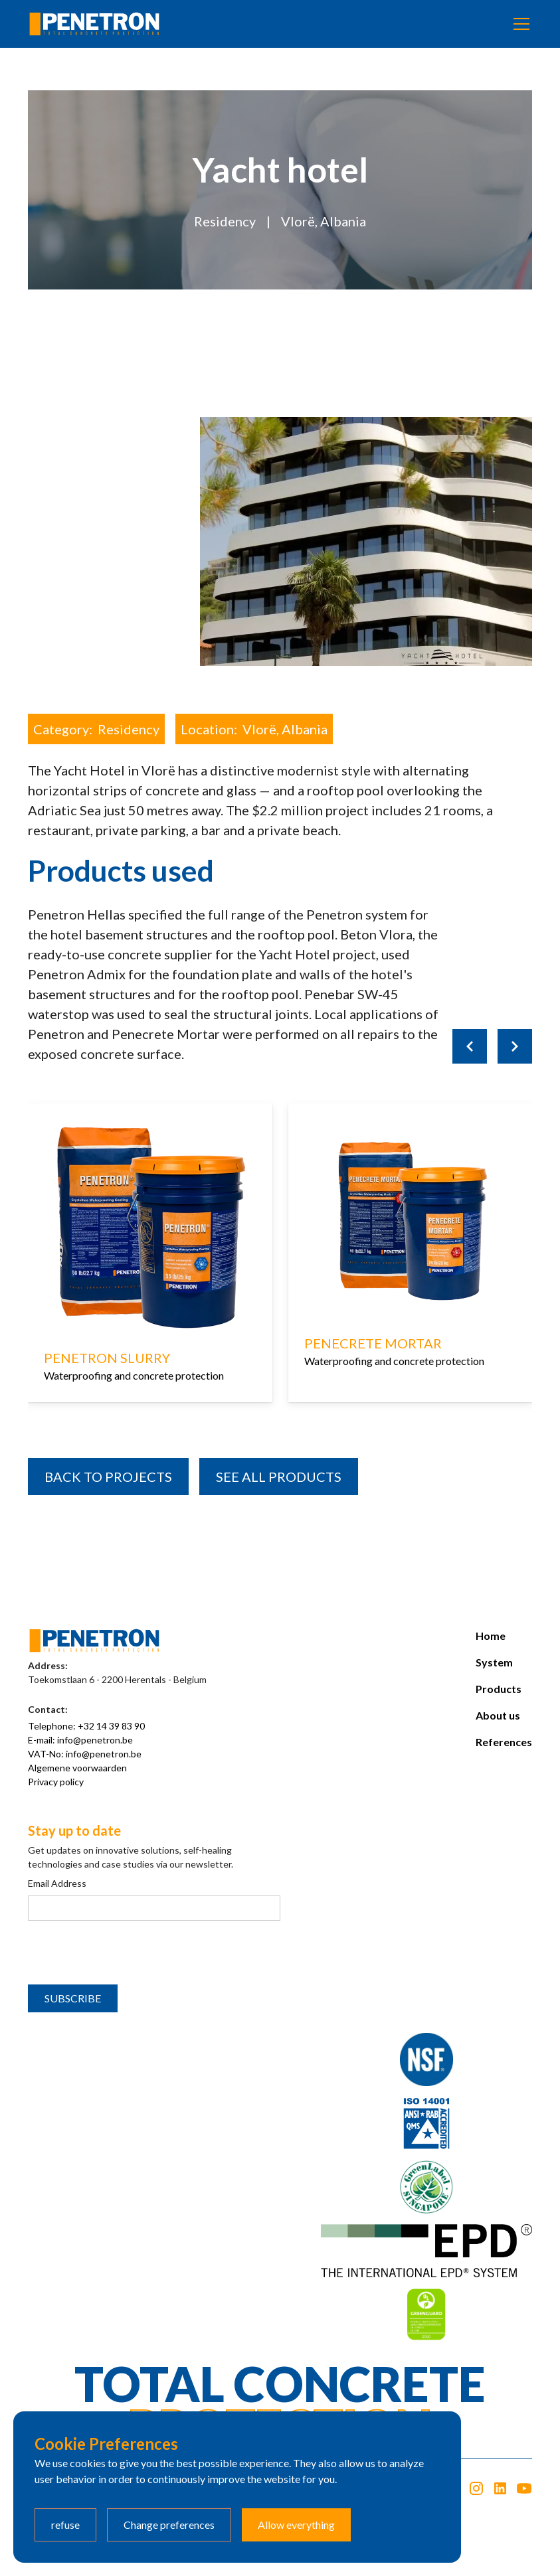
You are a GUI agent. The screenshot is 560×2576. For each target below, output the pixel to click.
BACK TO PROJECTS (108, 1477)
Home (491, 1635)
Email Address (57, 1883)
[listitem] (150, 1272)
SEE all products (278, 1477)
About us (498, 1715)
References (504, 1741)
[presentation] (129, 1953)
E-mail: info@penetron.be (80, 1739)
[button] (519, 24)
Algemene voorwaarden (77, 1767)
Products (498, 1688)
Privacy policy (56, 1781)
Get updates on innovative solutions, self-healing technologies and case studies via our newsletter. (130, 1857)
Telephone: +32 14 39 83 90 (86, 1725)
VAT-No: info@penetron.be (84, 1753)
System (494, 1662)
